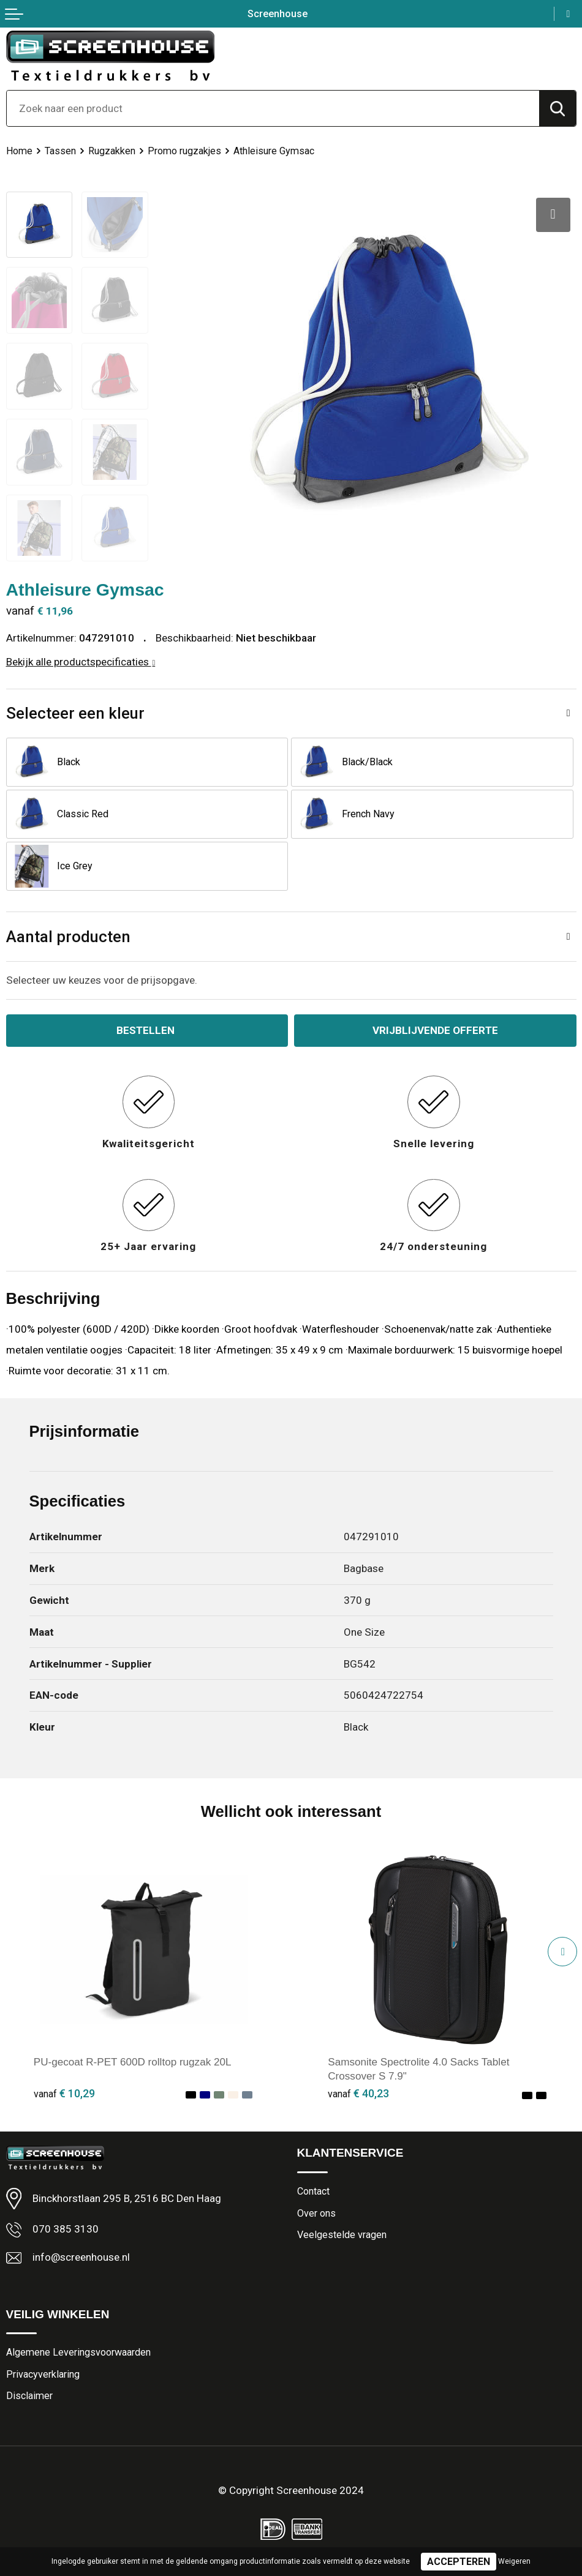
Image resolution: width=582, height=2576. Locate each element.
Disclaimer (29, 2396)
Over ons (316, 2213)
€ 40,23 (358, 2093)
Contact (313, 2191)
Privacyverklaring (43, 2374)
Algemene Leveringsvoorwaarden (78, 2352)
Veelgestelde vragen (342, 2235)
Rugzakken (111, 151)
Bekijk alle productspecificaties (81, 662)
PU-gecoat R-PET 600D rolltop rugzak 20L (133, 2062)
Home (19, 151)
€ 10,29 (64, 2093)
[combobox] (273, 108)
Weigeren (514, 2561)
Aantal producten (68, 936)
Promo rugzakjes (184, 151)
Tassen (60, 151)
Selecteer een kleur (75, 713)
